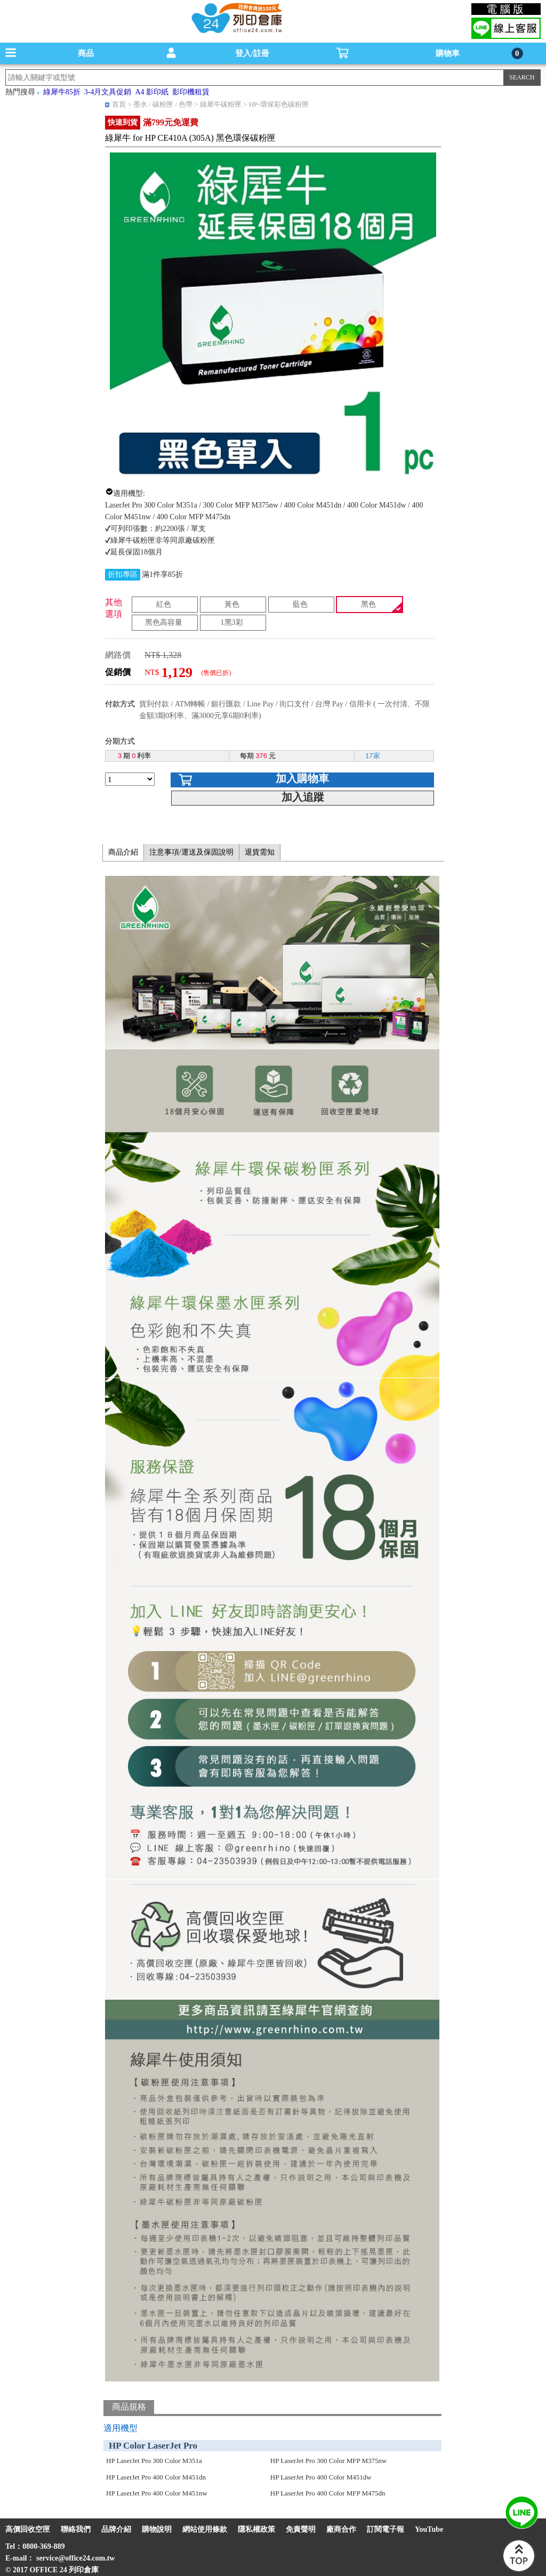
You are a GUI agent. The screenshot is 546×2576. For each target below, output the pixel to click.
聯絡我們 (76, 2529)
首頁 (119, 104)
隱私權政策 (256, 2529)
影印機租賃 (191, 92)
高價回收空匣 (27, 2529)
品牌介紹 (116, 2529)
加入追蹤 (303, 797)
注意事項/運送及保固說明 (191, 852)
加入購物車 (302, 778)
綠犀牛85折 (62, 92)
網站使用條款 (204, 2529)
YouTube (429, 2529)
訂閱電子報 (385, 2529)
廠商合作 (341, 2529)
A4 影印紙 (151, 92)
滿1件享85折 (162, 574)
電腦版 (506, 9)
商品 (86, 53)
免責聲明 (301, 2529)
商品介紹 (123, 852)
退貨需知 (260, 852)
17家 (372, 756)
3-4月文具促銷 (108, 92)
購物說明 (157, 2529)
